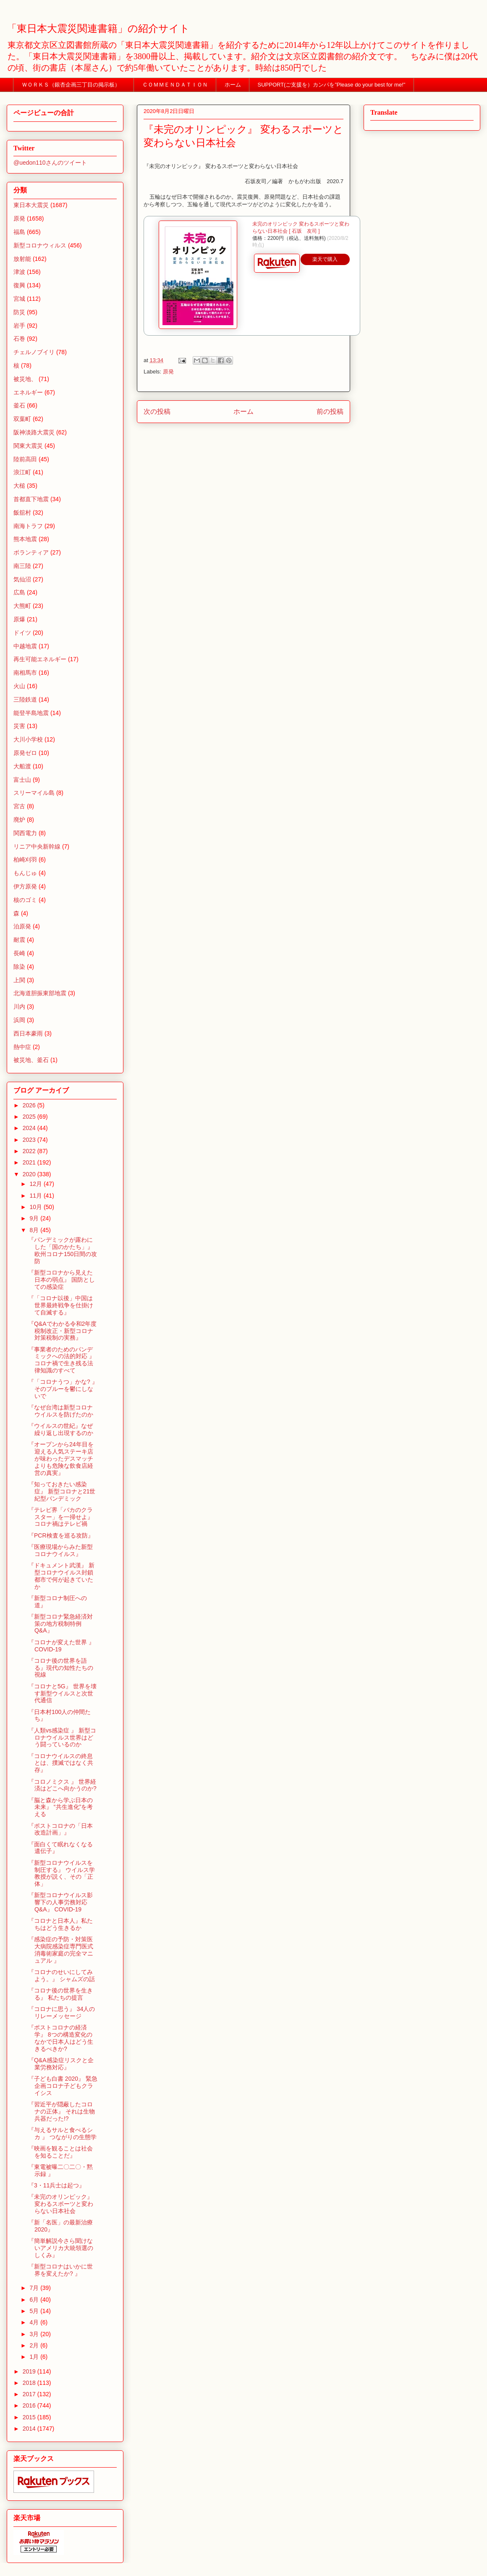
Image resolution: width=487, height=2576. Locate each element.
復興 (19, 285)
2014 (30, 2428)
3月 (34, 2334)
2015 (30, 2417)
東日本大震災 (31, 205)
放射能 (22, 258)
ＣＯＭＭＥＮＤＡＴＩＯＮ (175, 84)
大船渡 (22, 766)
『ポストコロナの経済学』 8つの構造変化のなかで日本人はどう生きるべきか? (60, 2038)
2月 (34, 2345)
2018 (30, 2382)
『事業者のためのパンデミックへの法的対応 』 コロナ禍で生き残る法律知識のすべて (61, 1360)
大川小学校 (28, 739)
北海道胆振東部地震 (39, 993)
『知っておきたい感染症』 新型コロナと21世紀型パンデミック (61, 1491)
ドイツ (22, 632)
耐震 (19, 939)
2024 (30, 1128)
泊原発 (22, 926)
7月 (34, 2287)
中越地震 (25, 646)
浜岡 (19, 1020)
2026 (30, 1105)
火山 (19, 686)
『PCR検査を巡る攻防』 (61, 1535)
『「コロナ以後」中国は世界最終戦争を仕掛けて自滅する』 (60, 1305)
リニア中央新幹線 (36, 846)
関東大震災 (28, 445)
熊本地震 (25, 539)
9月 (34, 1218)
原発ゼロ (25, 752)
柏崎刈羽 (25, 859)
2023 (30, 1139)
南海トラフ (28, 526)
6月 (34, 2299)
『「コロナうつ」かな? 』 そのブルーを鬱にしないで (63, 1388)
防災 (19, 312)
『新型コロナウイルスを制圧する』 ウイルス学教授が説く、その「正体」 (61, 1873)
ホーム (233, 84)
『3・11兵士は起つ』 (56, 2185)
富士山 (22, 779)
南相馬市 (25, 672)
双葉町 (22, 418)
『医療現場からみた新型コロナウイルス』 (60, 1550)
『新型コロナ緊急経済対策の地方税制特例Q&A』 (60, 1623)
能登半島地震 (31, 713)
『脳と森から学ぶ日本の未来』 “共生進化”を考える (60, 1807)
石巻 (19, 338)
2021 (30, 1162)
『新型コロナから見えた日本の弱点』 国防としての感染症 (61, 1279)
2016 (30, 2405)
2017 (30, 2394)
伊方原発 (25, 886)
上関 (19, 980)
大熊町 (22, 605)
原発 (168, 371)
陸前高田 (25, 459)
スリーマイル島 (34, 792)
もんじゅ (25, 873)
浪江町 (22, 472)
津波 (19, 271)
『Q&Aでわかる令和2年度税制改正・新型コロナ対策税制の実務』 (62, 1330)
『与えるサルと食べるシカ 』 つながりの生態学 (62, 2133)
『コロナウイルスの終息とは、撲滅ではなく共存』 (60, 1763)
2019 (30, 2371)
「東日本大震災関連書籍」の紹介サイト (98, 28)
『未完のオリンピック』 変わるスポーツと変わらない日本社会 (60, 2203)
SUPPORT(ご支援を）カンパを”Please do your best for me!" (332, 84)
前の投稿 (330, 411)
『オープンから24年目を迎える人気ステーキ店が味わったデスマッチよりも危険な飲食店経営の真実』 (61, 1458)
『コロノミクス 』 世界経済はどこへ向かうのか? (62, 1785)
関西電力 (25, 833)
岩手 (19, 325)
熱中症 (22, 1047)
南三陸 (22, 566)
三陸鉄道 (25, 699)
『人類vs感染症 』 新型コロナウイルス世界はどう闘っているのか (62, 1737)
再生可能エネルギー (39, 659)
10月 (36, 1207)
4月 (34, 2322)
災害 (19, 726)
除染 (19, 966)
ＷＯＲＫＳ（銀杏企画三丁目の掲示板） (74, 84)
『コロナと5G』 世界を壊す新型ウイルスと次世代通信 (62, 1693)
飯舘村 (22, 512)
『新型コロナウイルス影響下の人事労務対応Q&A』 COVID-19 (60, 1902)
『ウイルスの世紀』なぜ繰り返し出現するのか (60, 1429)
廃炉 (19, 819)
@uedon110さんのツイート (50, 162)
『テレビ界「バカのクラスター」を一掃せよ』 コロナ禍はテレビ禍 (60, 1516)
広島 (19, 592)
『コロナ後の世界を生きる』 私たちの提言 (60, 1994)
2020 (30, 1174)
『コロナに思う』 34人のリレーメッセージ (61, 2012)
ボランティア (31, 552)
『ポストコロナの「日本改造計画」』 (60, 1829)
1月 (34, 2356)
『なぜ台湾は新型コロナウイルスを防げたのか (60, 1411)
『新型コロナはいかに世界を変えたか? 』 (60, 2270)
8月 (34, 1230)
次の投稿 (157, 411)
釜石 (19, 405)
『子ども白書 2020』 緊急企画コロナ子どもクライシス (62, 2085)
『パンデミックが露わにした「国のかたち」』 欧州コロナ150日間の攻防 (62, 1250)
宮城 (19, 298)
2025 (30, 1116)
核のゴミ (25, 899)
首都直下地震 (31, 499)
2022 (30, 1151)
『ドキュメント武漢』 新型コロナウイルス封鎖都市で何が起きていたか (61, 1576)
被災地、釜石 (31, 1060)
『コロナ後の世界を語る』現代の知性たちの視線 (60, 1667)
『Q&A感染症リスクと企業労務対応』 (61, 2064)
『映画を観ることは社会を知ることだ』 (60, 2152)
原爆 (19, 619)
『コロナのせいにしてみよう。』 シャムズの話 (61, 1975)
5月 (34, 2311)
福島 (19, 232)
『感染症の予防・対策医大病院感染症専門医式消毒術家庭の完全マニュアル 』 (60, 1950)
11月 (36, 1195)
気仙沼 (22, 579)
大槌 (19, 485)
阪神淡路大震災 (34, 432)
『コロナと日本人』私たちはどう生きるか (60, 1924)
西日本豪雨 (28, 1033)
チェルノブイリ (34, 352)
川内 (19, 1006)
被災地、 (25, 379)
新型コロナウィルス (39, 245)
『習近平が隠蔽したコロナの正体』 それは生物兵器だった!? (61, 2111)
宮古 (19, 806)
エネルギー (28, 392)
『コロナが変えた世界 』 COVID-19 (61, 1646)
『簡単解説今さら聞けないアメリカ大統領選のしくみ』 (60, 2247)
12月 (36, 1183)
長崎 (19, 953)
